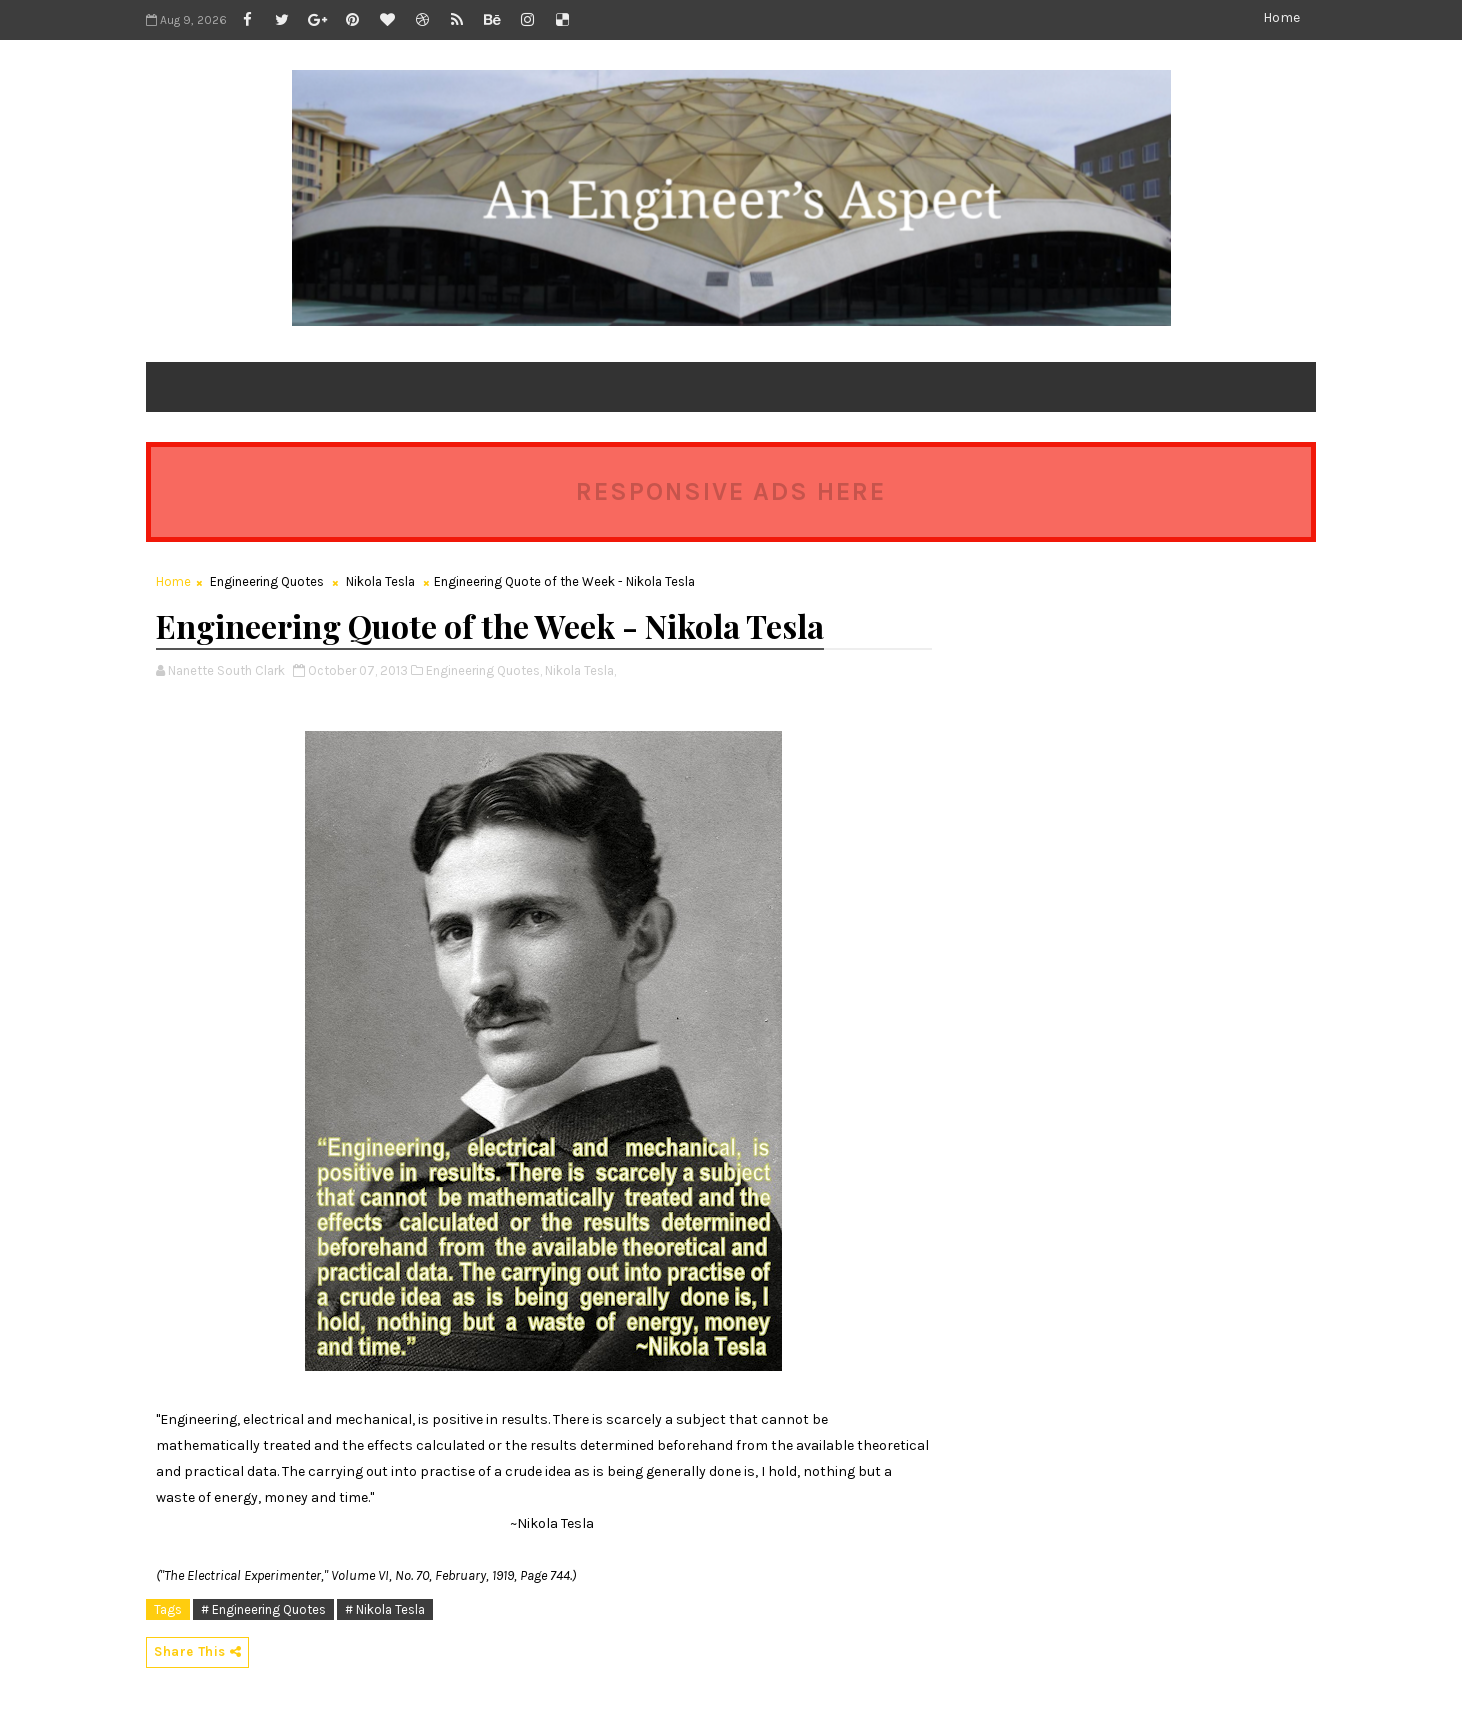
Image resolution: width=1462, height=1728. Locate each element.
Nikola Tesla (380, 581)
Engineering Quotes (267, 581)
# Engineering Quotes (263, 1609)
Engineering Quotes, (484, 670)
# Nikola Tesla (385, 1609)
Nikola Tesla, (580, 670)
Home (1281, 17)
